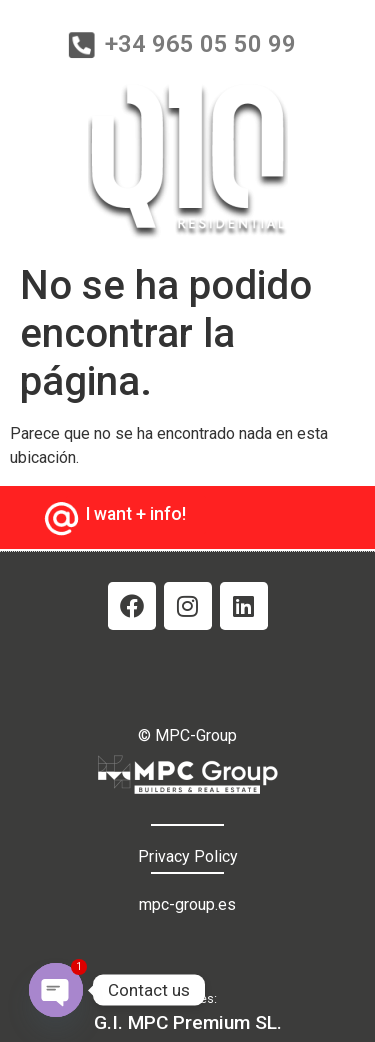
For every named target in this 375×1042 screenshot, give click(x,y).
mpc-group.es (187, 904)
